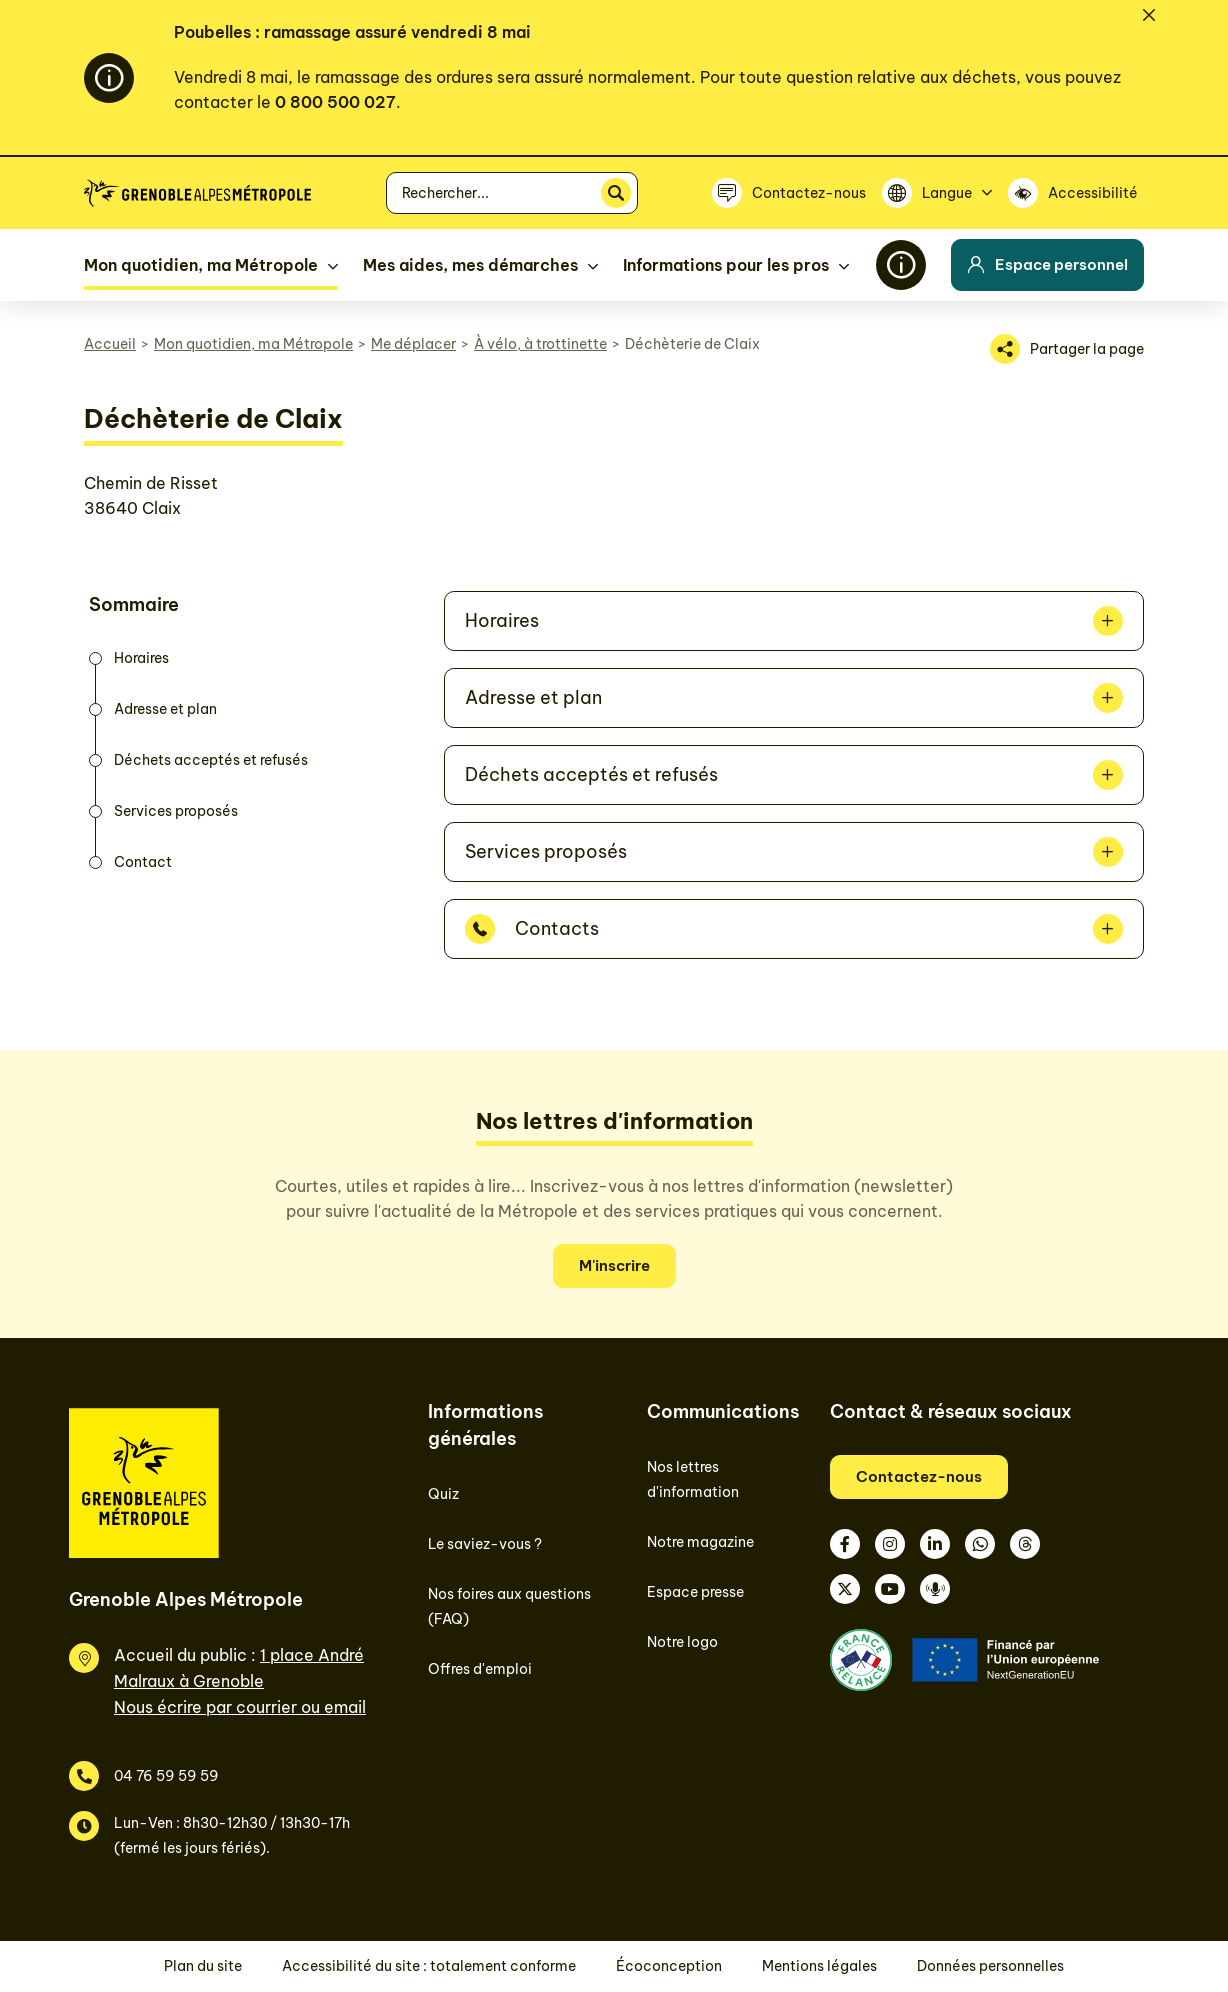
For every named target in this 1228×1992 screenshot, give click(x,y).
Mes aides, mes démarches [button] (470, 265)
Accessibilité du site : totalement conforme (429, 1966)
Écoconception (669, 1966)
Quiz (443, 1494)
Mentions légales (819, 1966)
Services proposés (546, 851)
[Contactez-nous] (789, 193)
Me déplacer (413, 344)
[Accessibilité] (1076, 193)
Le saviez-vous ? (485, 1544)
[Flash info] (901, 265)
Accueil (110, 344)
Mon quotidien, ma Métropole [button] (201, 265)
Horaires (502, 620)
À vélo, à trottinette (540, 344)
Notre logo (682, 1642)
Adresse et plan (533, 697)
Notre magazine (700, 1542)
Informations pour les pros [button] (726, 265)
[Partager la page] (1067, 349)
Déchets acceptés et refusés (591, 774)
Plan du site (203, 1966)
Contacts (557, 928)
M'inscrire (614, 1265)
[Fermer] (1149, 15)
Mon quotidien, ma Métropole (253, 344)
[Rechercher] (616, 193)
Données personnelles (990, 1966)
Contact (143, 862)
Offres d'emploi (480, 1669)
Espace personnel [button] (1047, 264)
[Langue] (937, 193)
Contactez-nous (919, 1476)
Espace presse (695, 1592)
